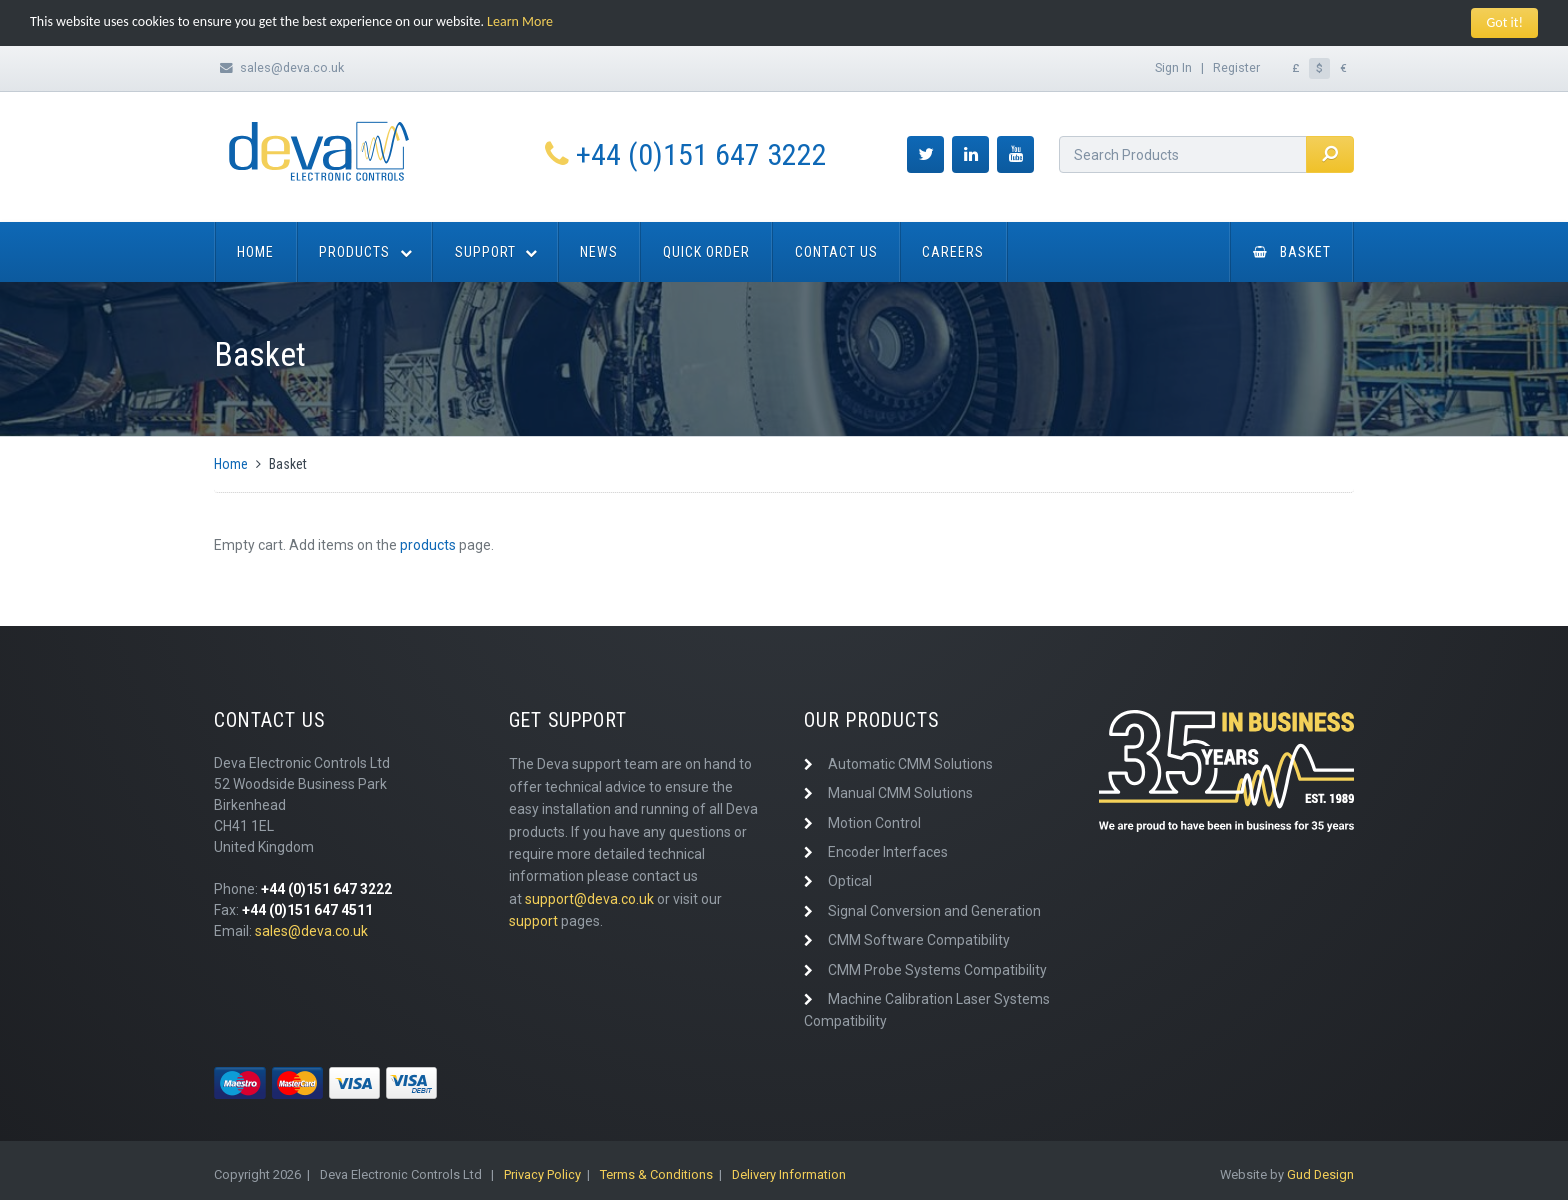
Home (255, 252)
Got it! (1504, 22)
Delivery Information (789, 1174)
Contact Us (836, 252)
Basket (1292, 252)
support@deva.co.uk (589, 899)
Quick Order (706, 252)
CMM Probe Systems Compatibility (937, 969)
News (599, 252)
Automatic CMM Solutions (910, 764)
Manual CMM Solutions (900, 793)
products (428, 545)
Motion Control (874, 823)
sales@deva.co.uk (292, 66)
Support (485, 252)
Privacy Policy (542, 1174)
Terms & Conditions (656, 1174)
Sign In (1173, 66)
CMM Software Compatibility (919, 940)
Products (354, 252)
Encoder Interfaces (888, 852)
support (533, 921)
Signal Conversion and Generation (934, 911)
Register (1236, 66)
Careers (953, 252)
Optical (850, 881)
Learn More (520, 21)
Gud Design (1320, 1174)
